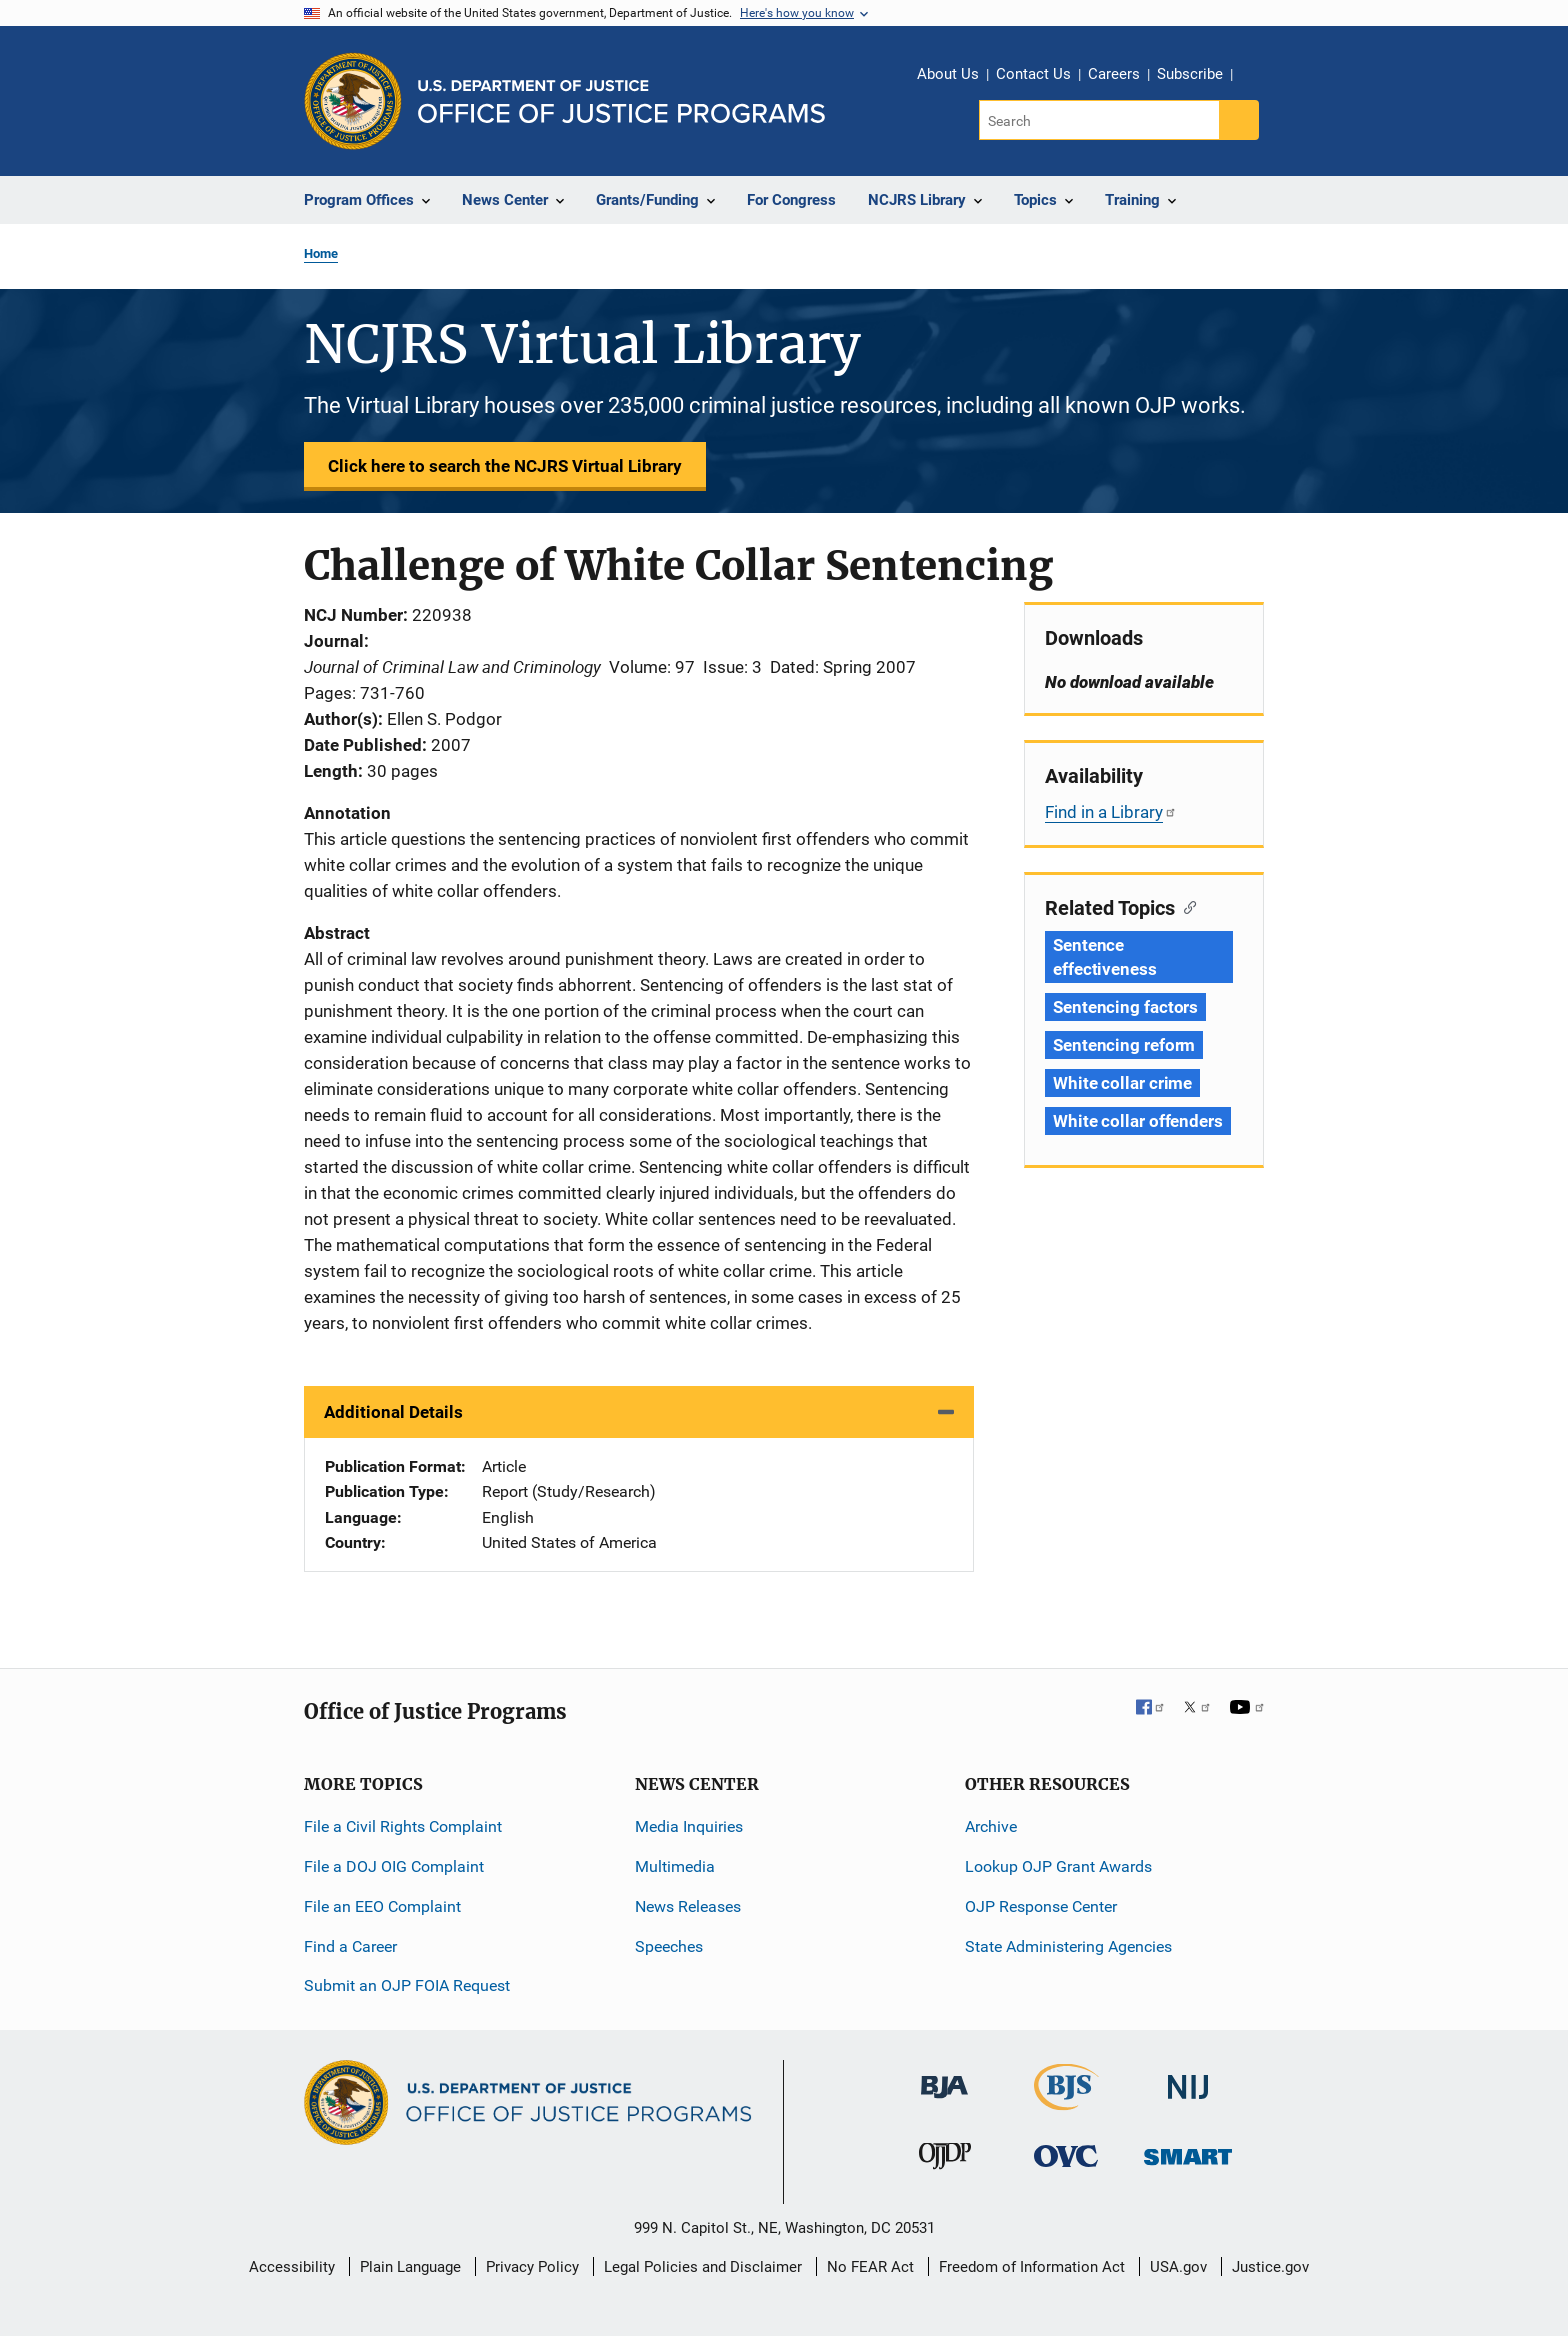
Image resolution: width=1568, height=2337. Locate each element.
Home (321, 253)
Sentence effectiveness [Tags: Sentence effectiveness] (1105, 957)
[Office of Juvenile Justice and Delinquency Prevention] (945, 2160)
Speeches (669, 1946)
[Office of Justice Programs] (353, 101)
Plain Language (410, 2267)
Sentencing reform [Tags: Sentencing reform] (1124, 1045)
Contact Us (1033, 74)
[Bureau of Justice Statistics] (1066, 2101)
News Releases (688, 1906)
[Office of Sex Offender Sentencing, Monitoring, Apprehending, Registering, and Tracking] (1188, 2151)
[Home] (621, 101)
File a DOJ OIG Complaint (394, 1866)
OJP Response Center (1041, 1906)
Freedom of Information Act (1032, 2267)
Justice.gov (1270, 2267)
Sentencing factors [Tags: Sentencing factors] (1125, 1007)
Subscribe (1190, 74)
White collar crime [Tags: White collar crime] (1122, 1083)
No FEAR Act (870, 2267)
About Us (948, 74)
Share (1255, 77)
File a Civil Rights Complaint (403, 1826)
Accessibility (292, 2267)
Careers (1114, 74)
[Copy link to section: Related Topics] (1185, 906)
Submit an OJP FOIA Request (407, 1985)
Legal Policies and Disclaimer (703, 2267)
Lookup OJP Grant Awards (1058, 1866)
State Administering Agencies (1068, 1946)
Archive (991, 1826)
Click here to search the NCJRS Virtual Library (505, 466)
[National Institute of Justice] (1188, 2078)
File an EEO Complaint (382, 1906)
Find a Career (350, 1946)
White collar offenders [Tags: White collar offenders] (1138, 1121)
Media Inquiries (689, 1826)
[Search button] (1239, 120)
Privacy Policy (532, 2267)
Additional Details (393, 1412)
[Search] (1100, 120)
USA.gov (1178, 2267)
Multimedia (675, 1866)
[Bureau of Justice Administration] (944, 2077)
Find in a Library (1111, 812)
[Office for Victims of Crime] (1066, 2155)
